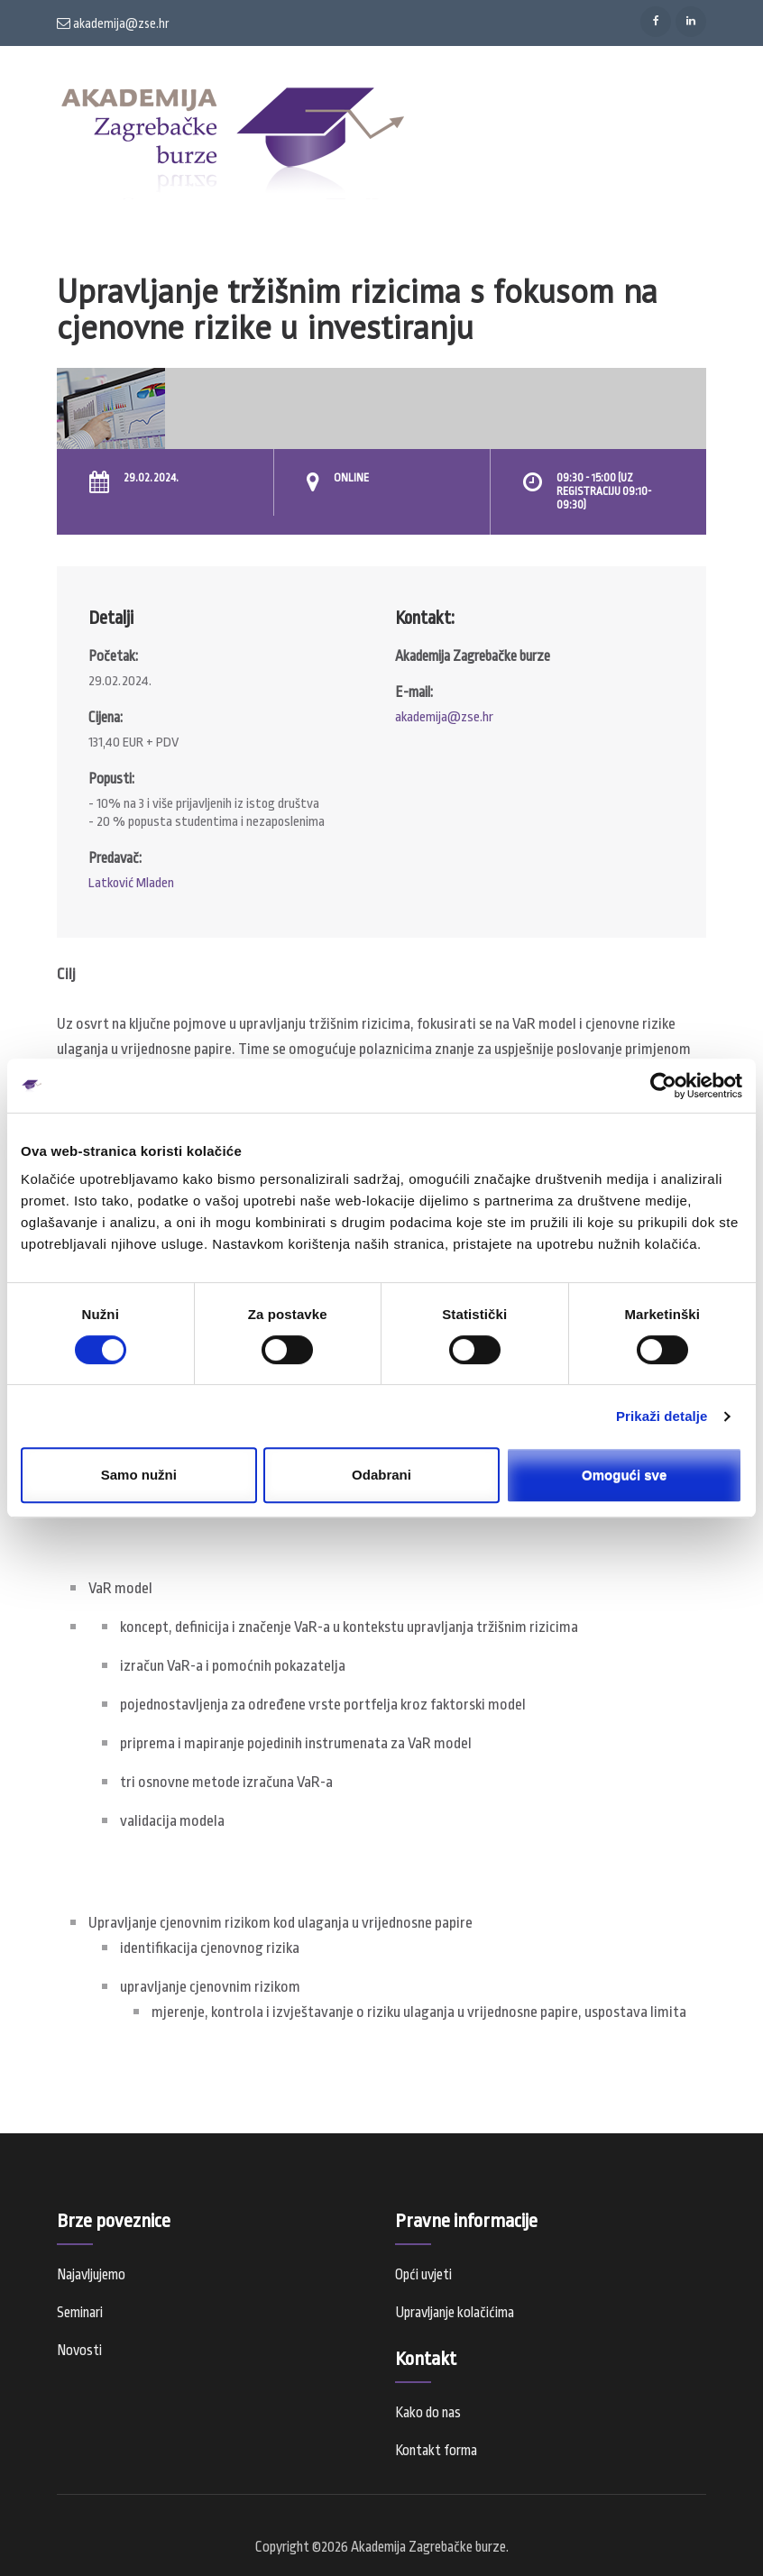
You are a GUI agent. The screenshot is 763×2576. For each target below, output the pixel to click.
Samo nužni (139, 1474)
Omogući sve (624, 1474)
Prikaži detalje (662, 1416)
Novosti (79, 2350)
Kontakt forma (436, 2451)
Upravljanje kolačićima (454, 2313)
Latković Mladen (131, 883)
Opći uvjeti (423, 2275)
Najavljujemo (91, 2275)
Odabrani (381, 1474)
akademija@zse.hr (113, 23)
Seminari (80, 2313)
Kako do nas (428, 2413)
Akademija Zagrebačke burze (428, 2547)
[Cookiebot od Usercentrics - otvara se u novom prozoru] (663, 1085)
